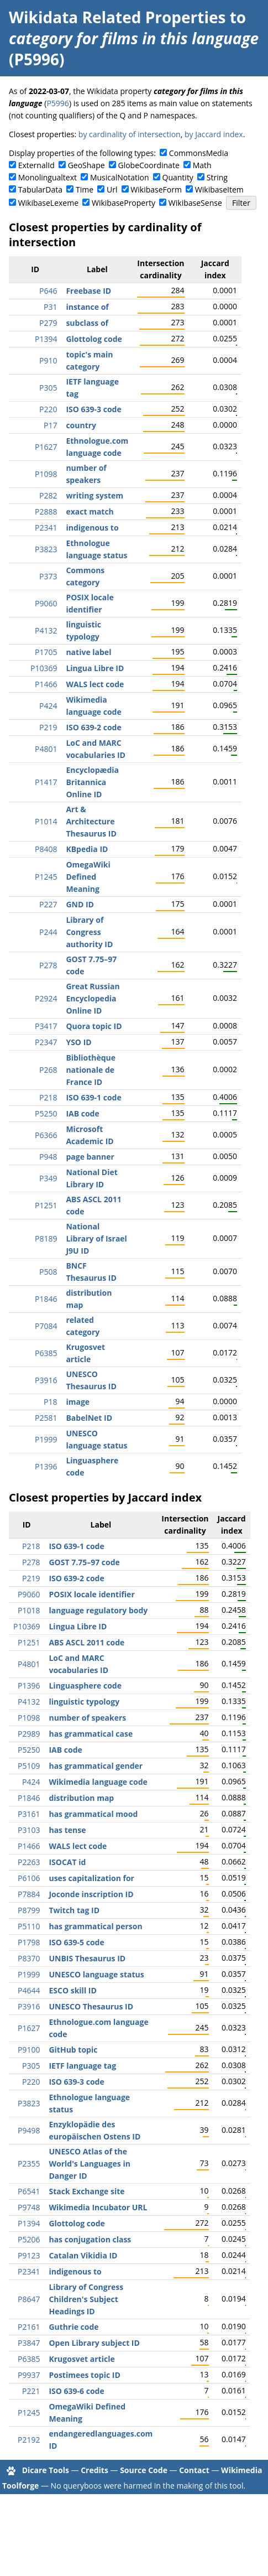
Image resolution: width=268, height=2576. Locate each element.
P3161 (29, 1814)
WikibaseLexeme (48, 203)
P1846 (46, 1299)
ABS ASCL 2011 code (86, 1642)
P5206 (29, 2239)
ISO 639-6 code (76, 2391)
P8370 (29, 1958)
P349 (48, 1178)
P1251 (46, 1205)
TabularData (40, 189)
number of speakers (87, 1717)
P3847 (29, 2343)
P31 (50, 307)
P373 (48, 576)
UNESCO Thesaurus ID (91, 2006)
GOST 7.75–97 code (84, 1562)
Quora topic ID (94, 1026)
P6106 (29, 1878)
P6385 (46, 1353)
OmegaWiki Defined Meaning (88, 876)
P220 (48, 409)
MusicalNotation (119, 177)
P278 (48, 965)
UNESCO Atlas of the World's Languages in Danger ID (89, 2163)
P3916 (46, 1380)
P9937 (29, 2375)
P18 (50, 1401)
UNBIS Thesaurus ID (87, 1958)
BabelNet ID (89, 1417)
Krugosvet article (81, 2359)
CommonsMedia (198, 153)
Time (84, 189)
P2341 (46, 527)
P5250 (46, 1113)
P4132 (46, 630)
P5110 (29, 1926)
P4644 (29, 1990)
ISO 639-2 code (93, 727)
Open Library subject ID (94, 2343)
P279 (48, 323)
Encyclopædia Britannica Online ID (92, 782)
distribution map (81, 1798)
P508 (48, 1271)
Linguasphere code (85, 1685)
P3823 (46, 549)
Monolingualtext (47, 177)
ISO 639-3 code (93, 409)
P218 (48, 1097)
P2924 (46, 998)
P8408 (46, 849)
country (81, 425)
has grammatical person (95, 1926)
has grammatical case (91, 1733)
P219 (48, 727)
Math (202, 165)
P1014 (46, 821)
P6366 (46, 1135)
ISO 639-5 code (76, 1942)
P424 (48, 705)
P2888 (46, 511)
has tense (67, 1830)
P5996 (57, 103)
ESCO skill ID (72, 1990)
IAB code (82, 1113)
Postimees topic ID (84, 2375)
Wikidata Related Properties (117, 17)
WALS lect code (95, 684)
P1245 (46, 876)
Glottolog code (94, 339)
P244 (48, 932)
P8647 (29, 2299)
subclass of (87, 323)
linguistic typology (84, 1701)
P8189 (46, 1238)
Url (112, 189)
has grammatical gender (96, 1765)
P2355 (29, 2163)
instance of (87, 307)
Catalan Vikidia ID (83, 2255)
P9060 (46, 603)
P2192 (29, 2439)
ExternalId (36, 165)
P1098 (46, 474)
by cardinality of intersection (129, 134)
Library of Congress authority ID (89, 932)
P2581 (46, 1417)
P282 (48, 495)
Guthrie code (73, 2326)
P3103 (29, 1830)
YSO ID (78, 1042)
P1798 (29, 1942)
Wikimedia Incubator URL (98, 2207)
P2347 (46, 1042)
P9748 (29, 2207)
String (217, 177)
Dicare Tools (45, 2470)
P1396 (46, 1466)
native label (88, 652)
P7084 (46, 1326)
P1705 (46, 652)
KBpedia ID (87, 849)
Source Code (143, 2470)
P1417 (46, 782)
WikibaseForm (156, 189)
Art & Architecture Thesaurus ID (91, 821)
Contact (194, 2470)
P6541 (29, 2191)
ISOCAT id (67, 1862)
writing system (94, 495)
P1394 (46, 339)
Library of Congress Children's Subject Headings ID (86, 2299)
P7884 (29, 1894)
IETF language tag (82, 2065)
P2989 (29, 1733)
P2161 (29, 2326)
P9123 (29, 2255)
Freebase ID (88, 290)
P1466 (46, 684)
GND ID (80, 904)
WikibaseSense (195, 203)
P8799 (29, 1910)
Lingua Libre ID (95, 668)
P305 (48, 387)
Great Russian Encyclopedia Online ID (92, 998)
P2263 (29, 1862)
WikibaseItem (219, 189)
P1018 (29, 1610)
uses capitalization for (91, 1878)
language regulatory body (98, 1610)
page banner (90, 1156)
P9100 (29, 2049)
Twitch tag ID (74, 1910)
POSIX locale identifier (91, 1594)
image (78, 1401)
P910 (48, 360)
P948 (48, 1156)
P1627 (46, 447)
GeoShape (86, 165)
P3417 (46, 1026)
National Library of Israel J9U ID (96, 1238)
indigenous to (92, 527)
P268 (48, 1069)
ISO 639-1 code (93, 1097)
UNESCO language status (96, 1974)
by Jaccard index (214, 134)
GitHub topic (73, 2049)
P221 (31, 2391)
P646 (48, 290)
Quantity (177, 177)
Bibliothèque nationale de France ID (90, 1069)
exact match (89, 511)
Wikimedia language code (98, 1782)
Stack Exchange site (86, 2191)
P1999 (46, 1439)
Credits (94, 2470)
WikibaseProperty (123, 203)
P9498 (29, 2130)
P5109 (29, 1765)
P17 (50, 425)
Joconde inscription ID (91, 1894)
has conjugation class (90, 2239)
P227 (48, 904)
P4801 (46, 749)
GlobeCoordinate (148, 165)
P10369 (43, 668)
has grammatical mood (93, 1814)
